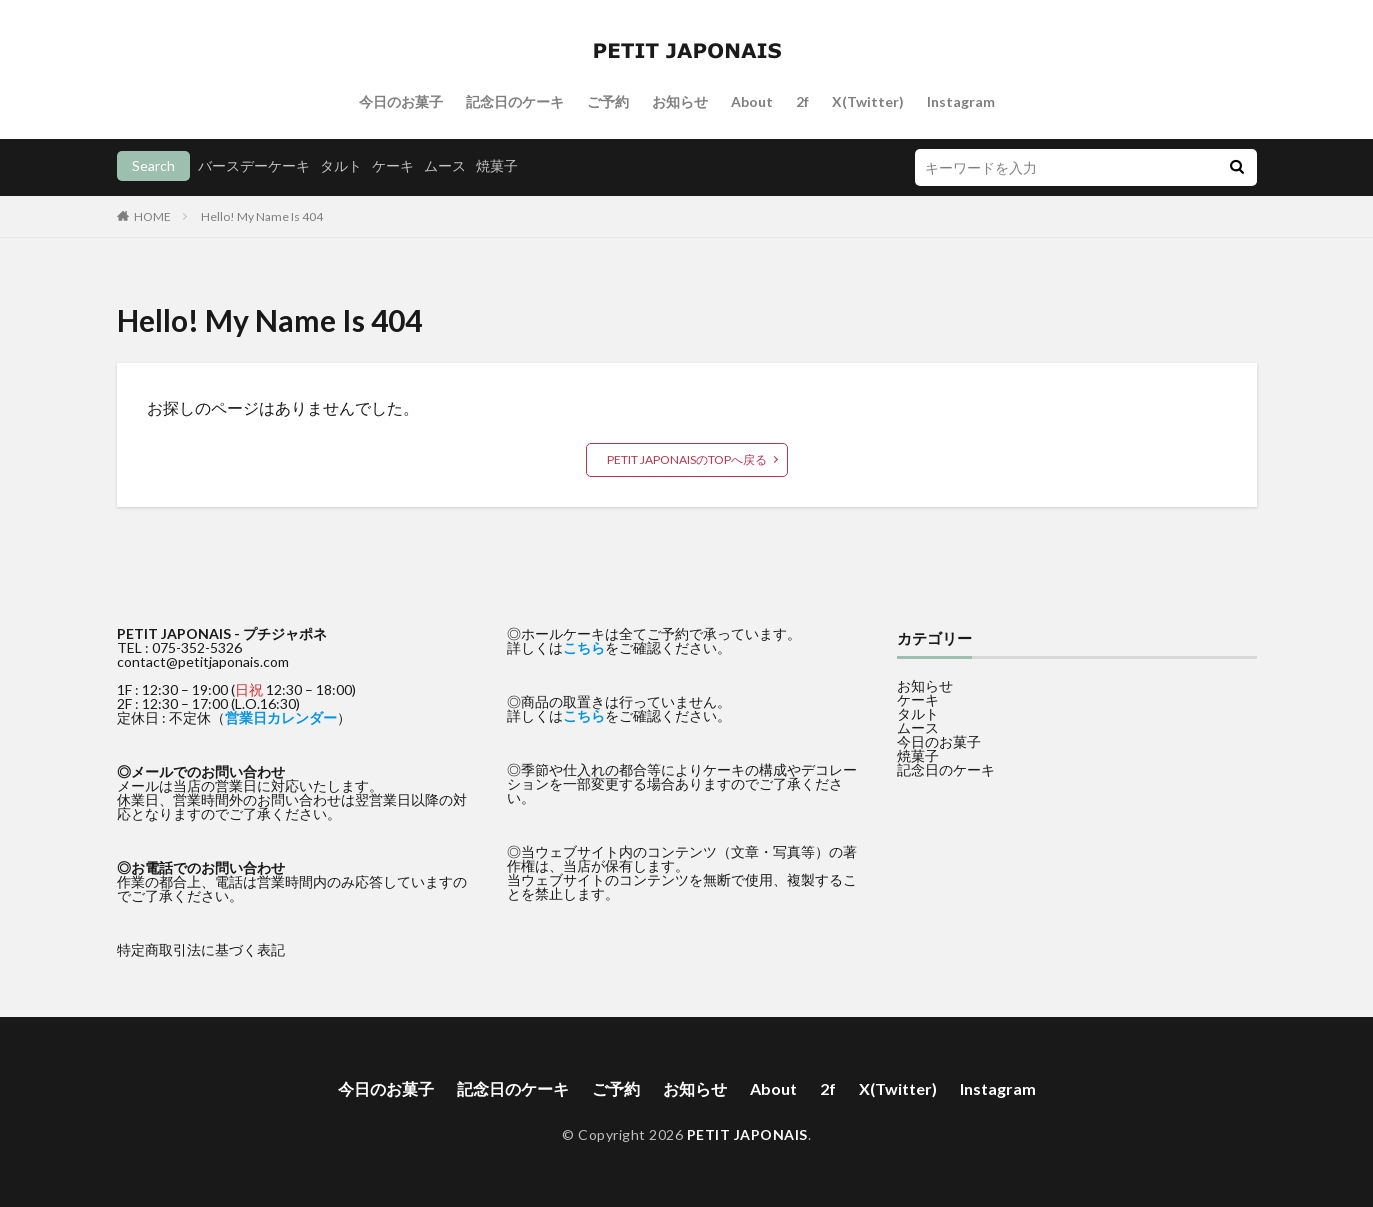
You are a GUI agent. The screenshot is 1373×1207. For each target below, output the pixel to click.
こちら (584, 647)
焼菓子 (497, 165)
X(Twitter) (868, 101)
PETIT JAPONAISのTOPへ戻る (687, 459)
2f (802, 101)
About (752, 101)
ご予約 (608, 101)
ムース (445, 165)
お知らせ (680, 101)
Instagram (961, 101)
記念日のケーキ (515, 101)
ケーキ (393, 165)
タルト (341, 165)
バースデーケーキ (254, 165)
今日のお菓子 (401, 101)
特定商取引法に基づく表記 (201, 949)
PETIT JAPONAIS (747, 1134)
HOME (152, 216)
